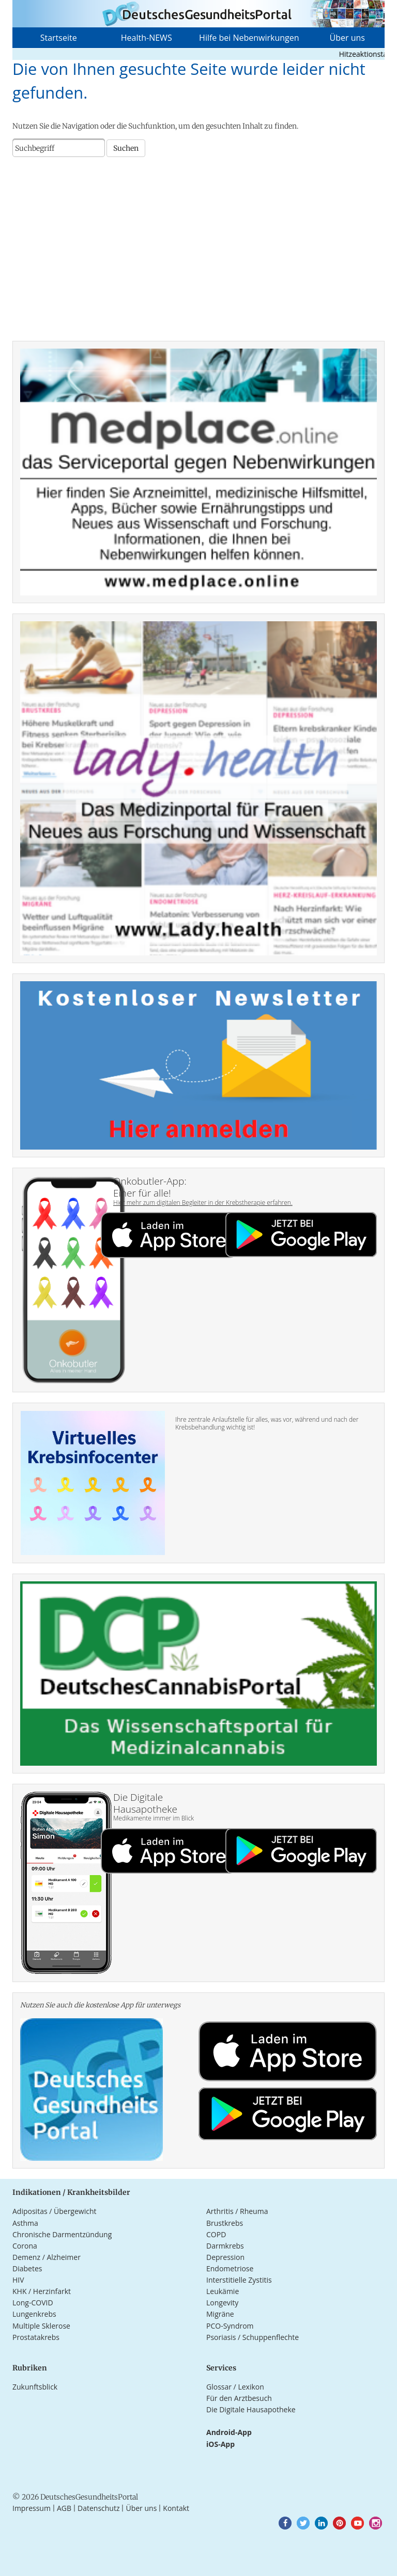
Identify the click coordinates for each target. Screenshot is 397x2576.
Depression (225, 2257)
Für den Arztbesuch (239, 2398)
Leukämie (222, 2291)
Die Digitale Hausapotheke (251, 2409)
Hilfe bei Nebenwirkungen (249, 37)
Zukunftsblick (34, 2387)
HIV (18, 2280)
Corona (24, 2246)
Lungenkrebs (34, 2314)
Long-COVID (32, 2302)
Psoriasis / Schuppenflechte (252, 2337)
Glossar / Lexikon (235, 2387)
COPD (216, 2234)
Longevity (222, 2302)
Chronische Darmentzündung (62, 2234)
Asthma (25, 2223)
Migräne (220, 2314)
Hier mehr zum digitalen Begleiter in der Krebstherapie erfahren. (203, 1202)
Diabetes (27, 2268)
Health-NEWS (146, 37)
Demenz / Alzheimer (46, 2257)
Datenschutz (98, 2508)
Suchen (126, 148)
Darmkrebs (225, 2246)
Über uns (347, 37)
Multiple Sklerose (41, 2326)
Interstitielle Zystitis (239, 2280)
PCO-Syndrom (230, 2326)
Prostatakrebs (35, 2337)
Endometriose (229, 2268)
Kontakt (176, 2508)
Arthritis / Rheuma (237, 2211)
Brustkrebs (224, 2223)
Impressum (31, 2508)
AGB (64, 2508)
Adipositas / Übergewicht (54, 2211)
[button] (285, 2523)
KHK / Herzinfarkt (41, 2291)
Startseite (58, 37)
